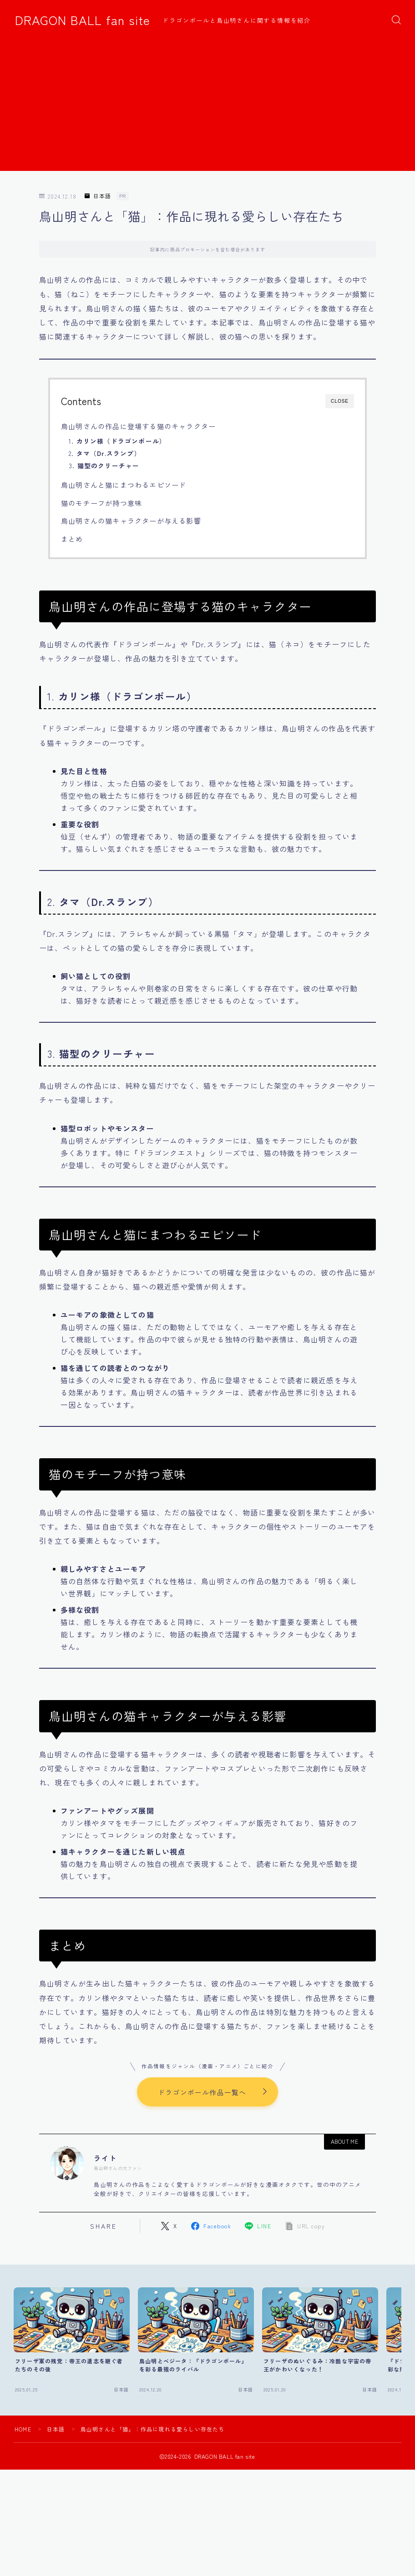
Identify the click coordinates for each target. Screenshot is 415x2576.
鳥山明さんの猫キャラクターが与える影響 (131, 520)
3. (104, 465)
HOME (23, 2429)
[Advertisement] (207, 107)
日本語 (98, 196)
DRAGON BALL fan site (82, 20)
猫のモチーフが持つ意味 (101, 503)
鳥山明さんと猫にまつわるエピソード (123, 485)
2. (105, 453)
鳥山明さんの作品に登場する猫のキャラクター (138, 426)
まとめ (72, 539)
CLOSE (340, 401)
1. (117, 440)
